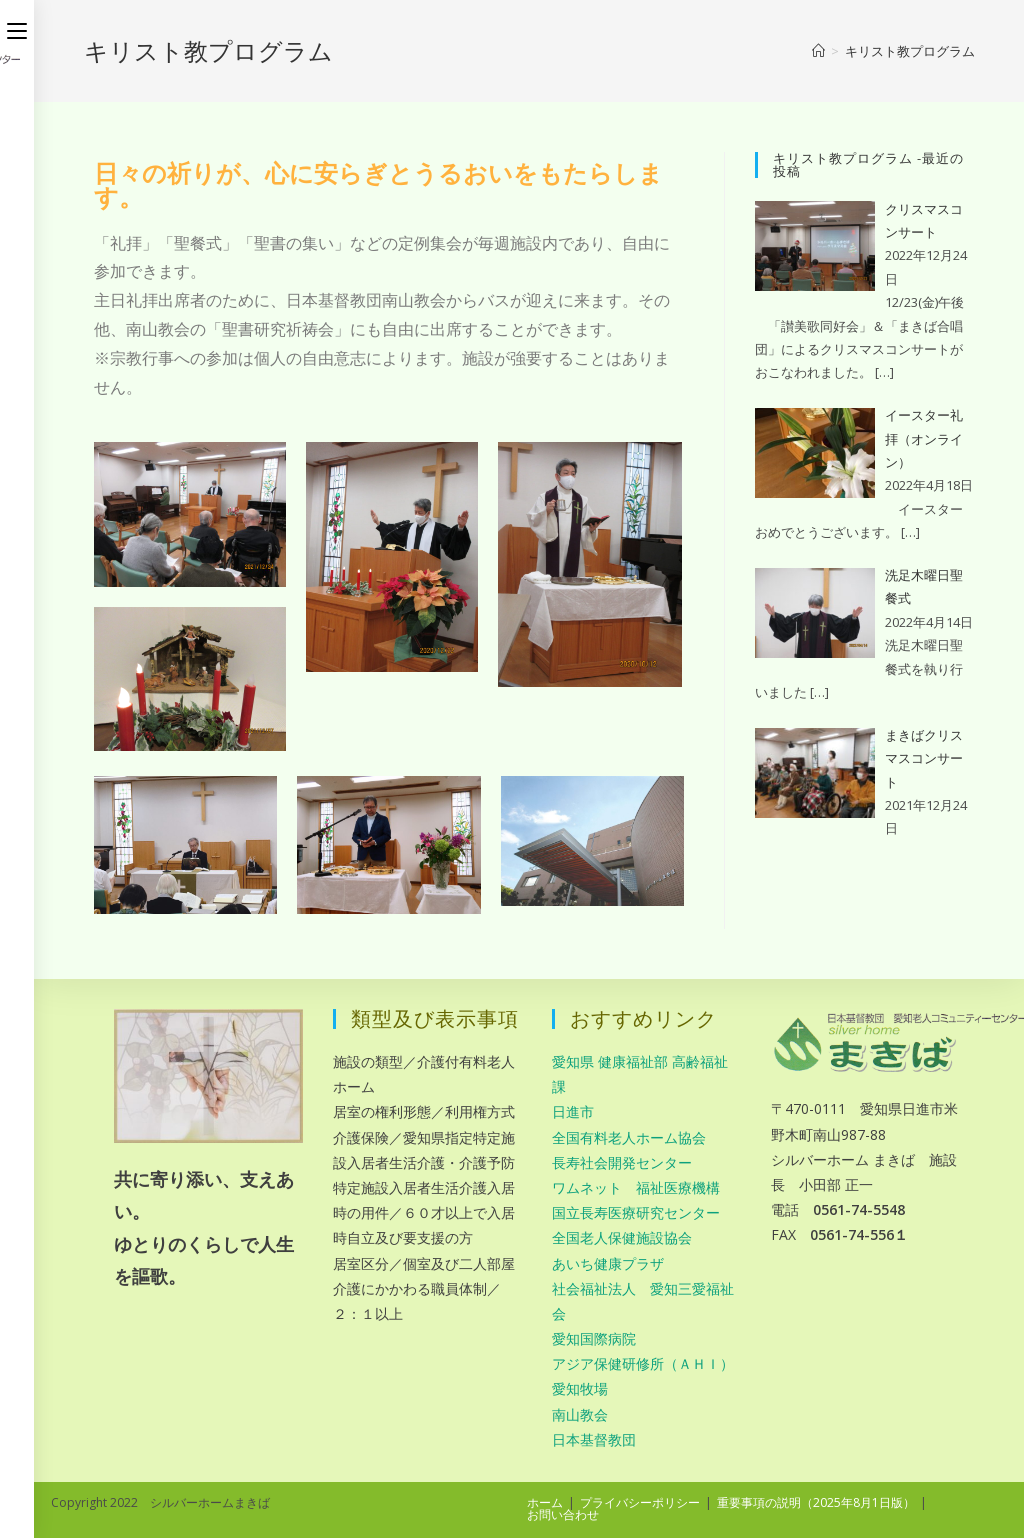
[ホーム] (818, 51)
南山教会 (580, 1414)
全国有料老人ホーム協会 (629, 1137)
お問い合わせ (563, 1514)
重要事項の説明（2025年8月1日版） (816, 1502)
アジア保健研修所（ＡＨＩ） (643, 1363)
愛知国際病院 (594, 1338)
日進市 (573, 1111)
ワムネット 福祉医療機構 (636, 1187)
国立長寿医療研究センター (636, 1212)
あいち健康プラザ (608, 1263)
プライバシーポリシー (640, 1502)
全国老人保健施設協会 (622, 1237)
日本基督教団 (594, 1439)
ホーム (545, 1502)
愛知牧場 (580, 1388)
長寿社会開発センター (622, 1162)
